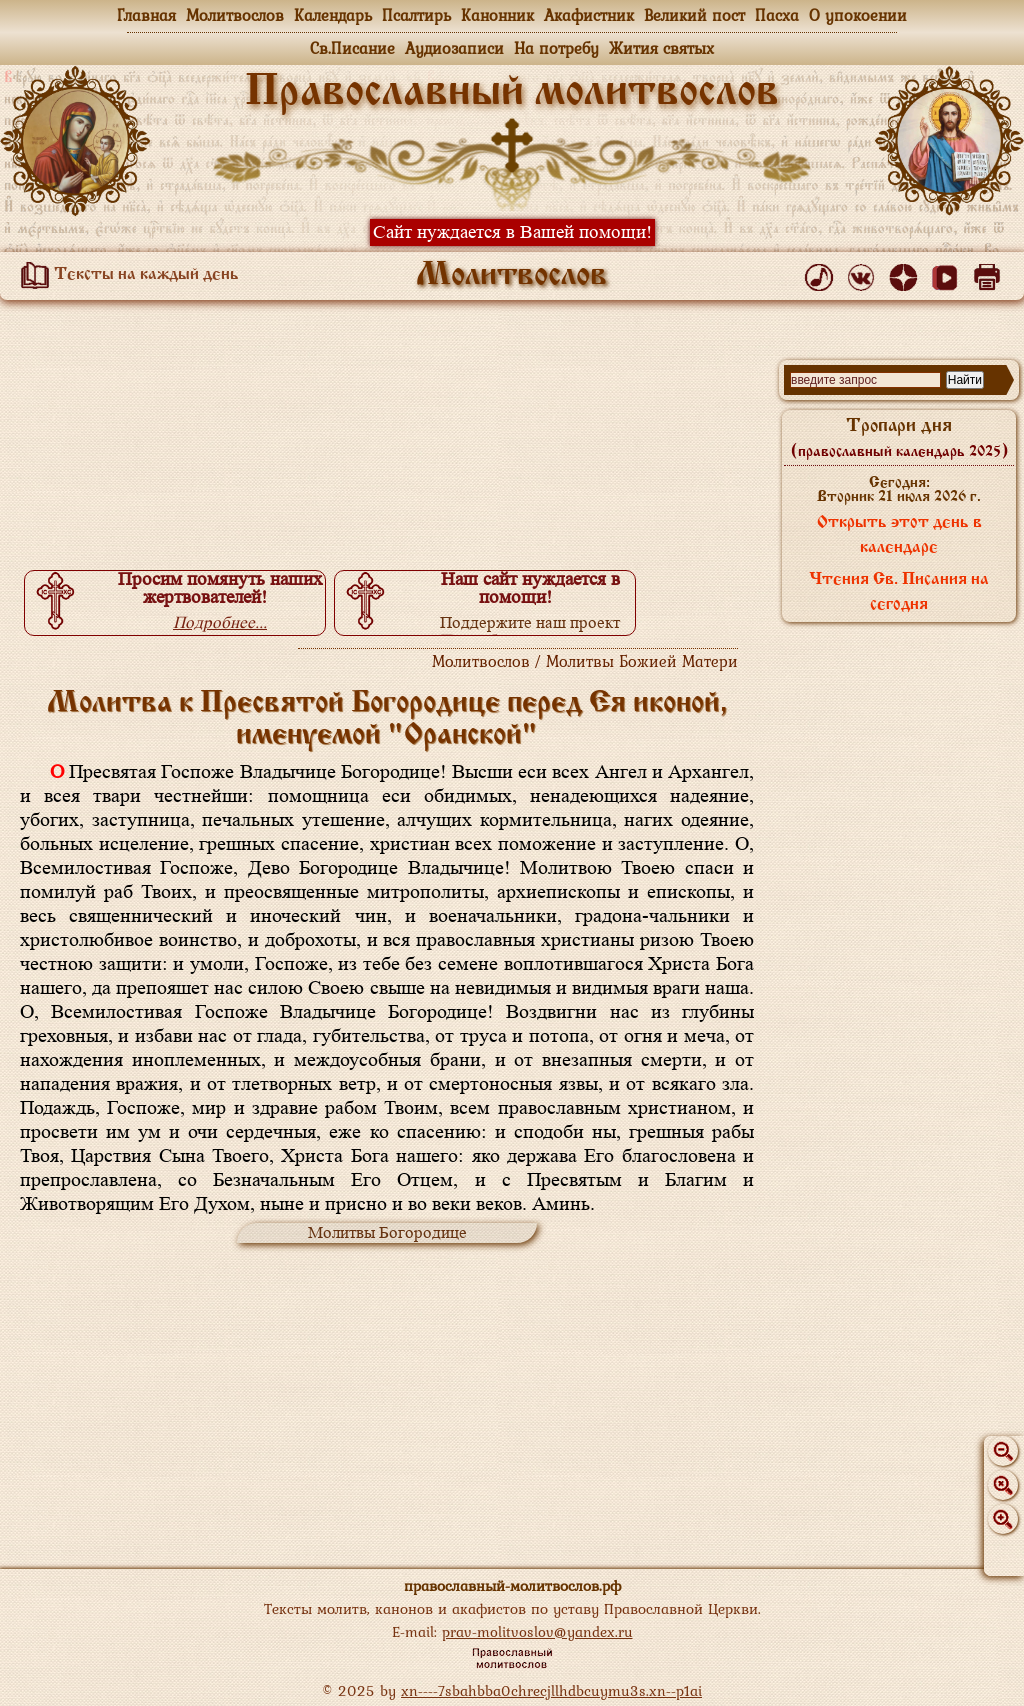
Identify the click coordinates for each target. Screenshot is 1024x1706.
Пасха (777, 15)
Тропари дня (899, 438)
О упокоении (858, 15)
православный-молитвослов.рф (512, 1585)
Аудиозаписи (454, 48)
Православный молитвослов (512, 93)
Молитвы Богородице (387, 1232)
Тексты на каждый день (126, 275)
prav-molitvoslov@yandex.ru (537, 1631)
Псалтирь (416, 15)
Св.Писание (352, 48)
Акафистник (589, 15)
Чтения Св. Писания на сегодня (899, 592)
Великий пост (694, 15)
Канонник (497, 15)
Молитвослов (235, 15)
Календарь (333, 15)
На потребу (556, 48)
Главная (146, 15)
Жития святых (661, 48)
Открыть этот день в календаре (899, 535)
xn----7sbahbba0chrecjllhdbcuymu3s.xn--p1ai (551, 1690)
